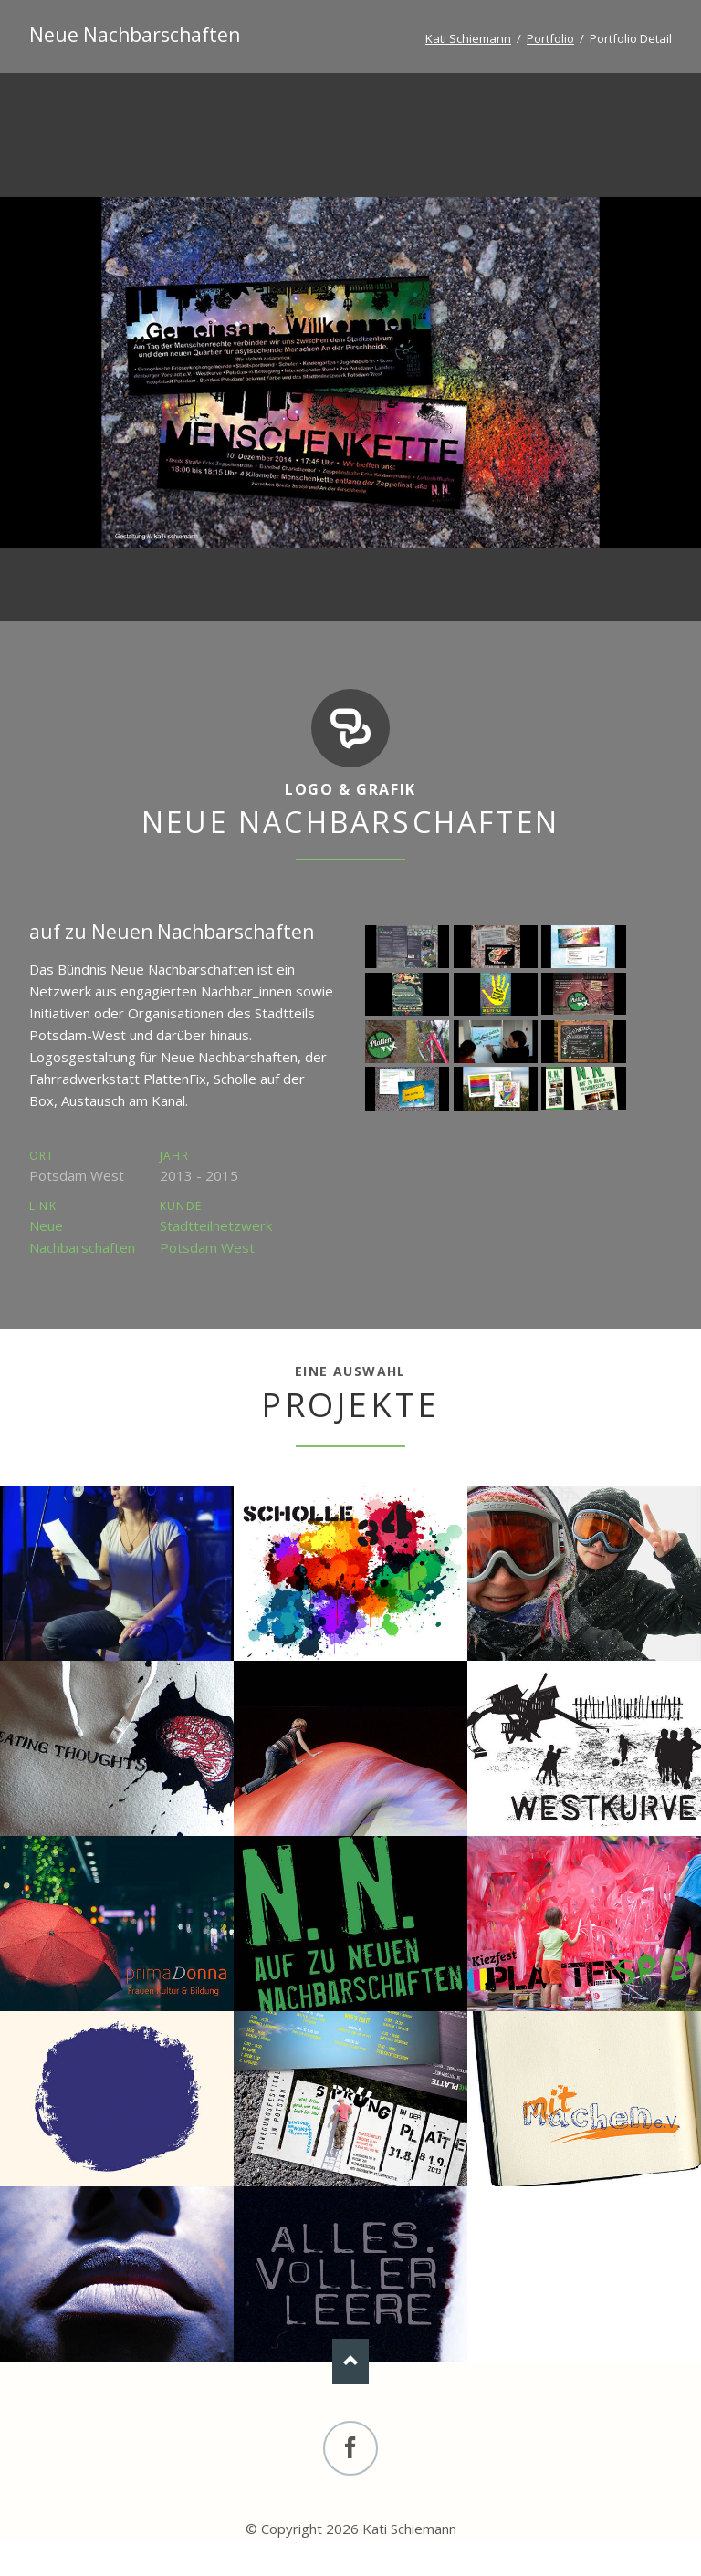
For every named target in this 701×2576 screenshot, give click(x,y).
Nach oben (350, 2361)
